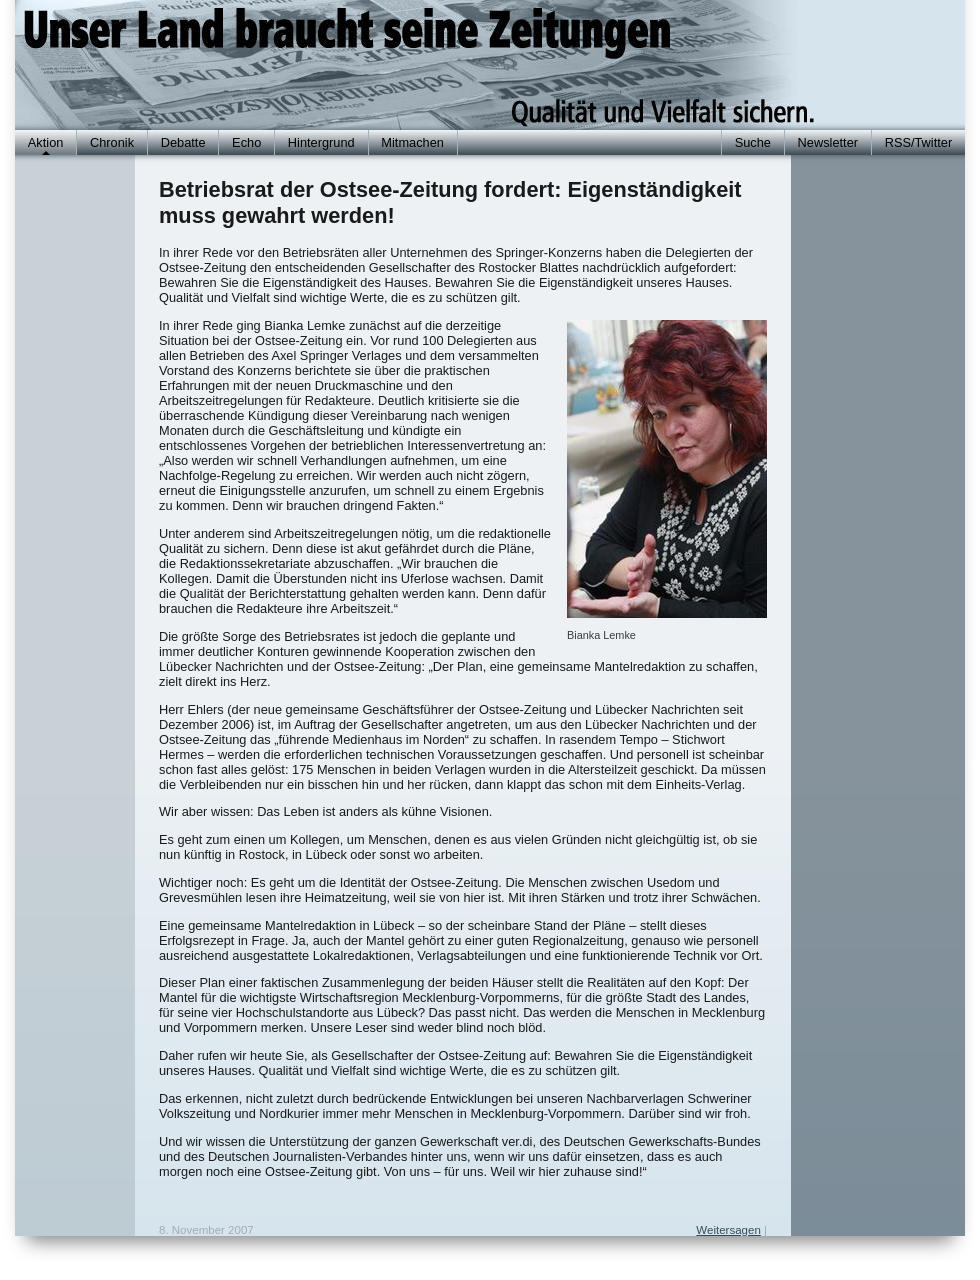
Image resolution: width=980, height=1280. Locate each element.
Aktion (46, 142)
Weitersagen (728, 1230)
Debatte (183, 142)
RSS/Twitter (919, 142)
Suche (753, 142)
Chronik (112, 142)
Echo (246, 142)
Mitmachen (412, 142)
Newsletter (828, 142)
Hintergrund (321, 142)
